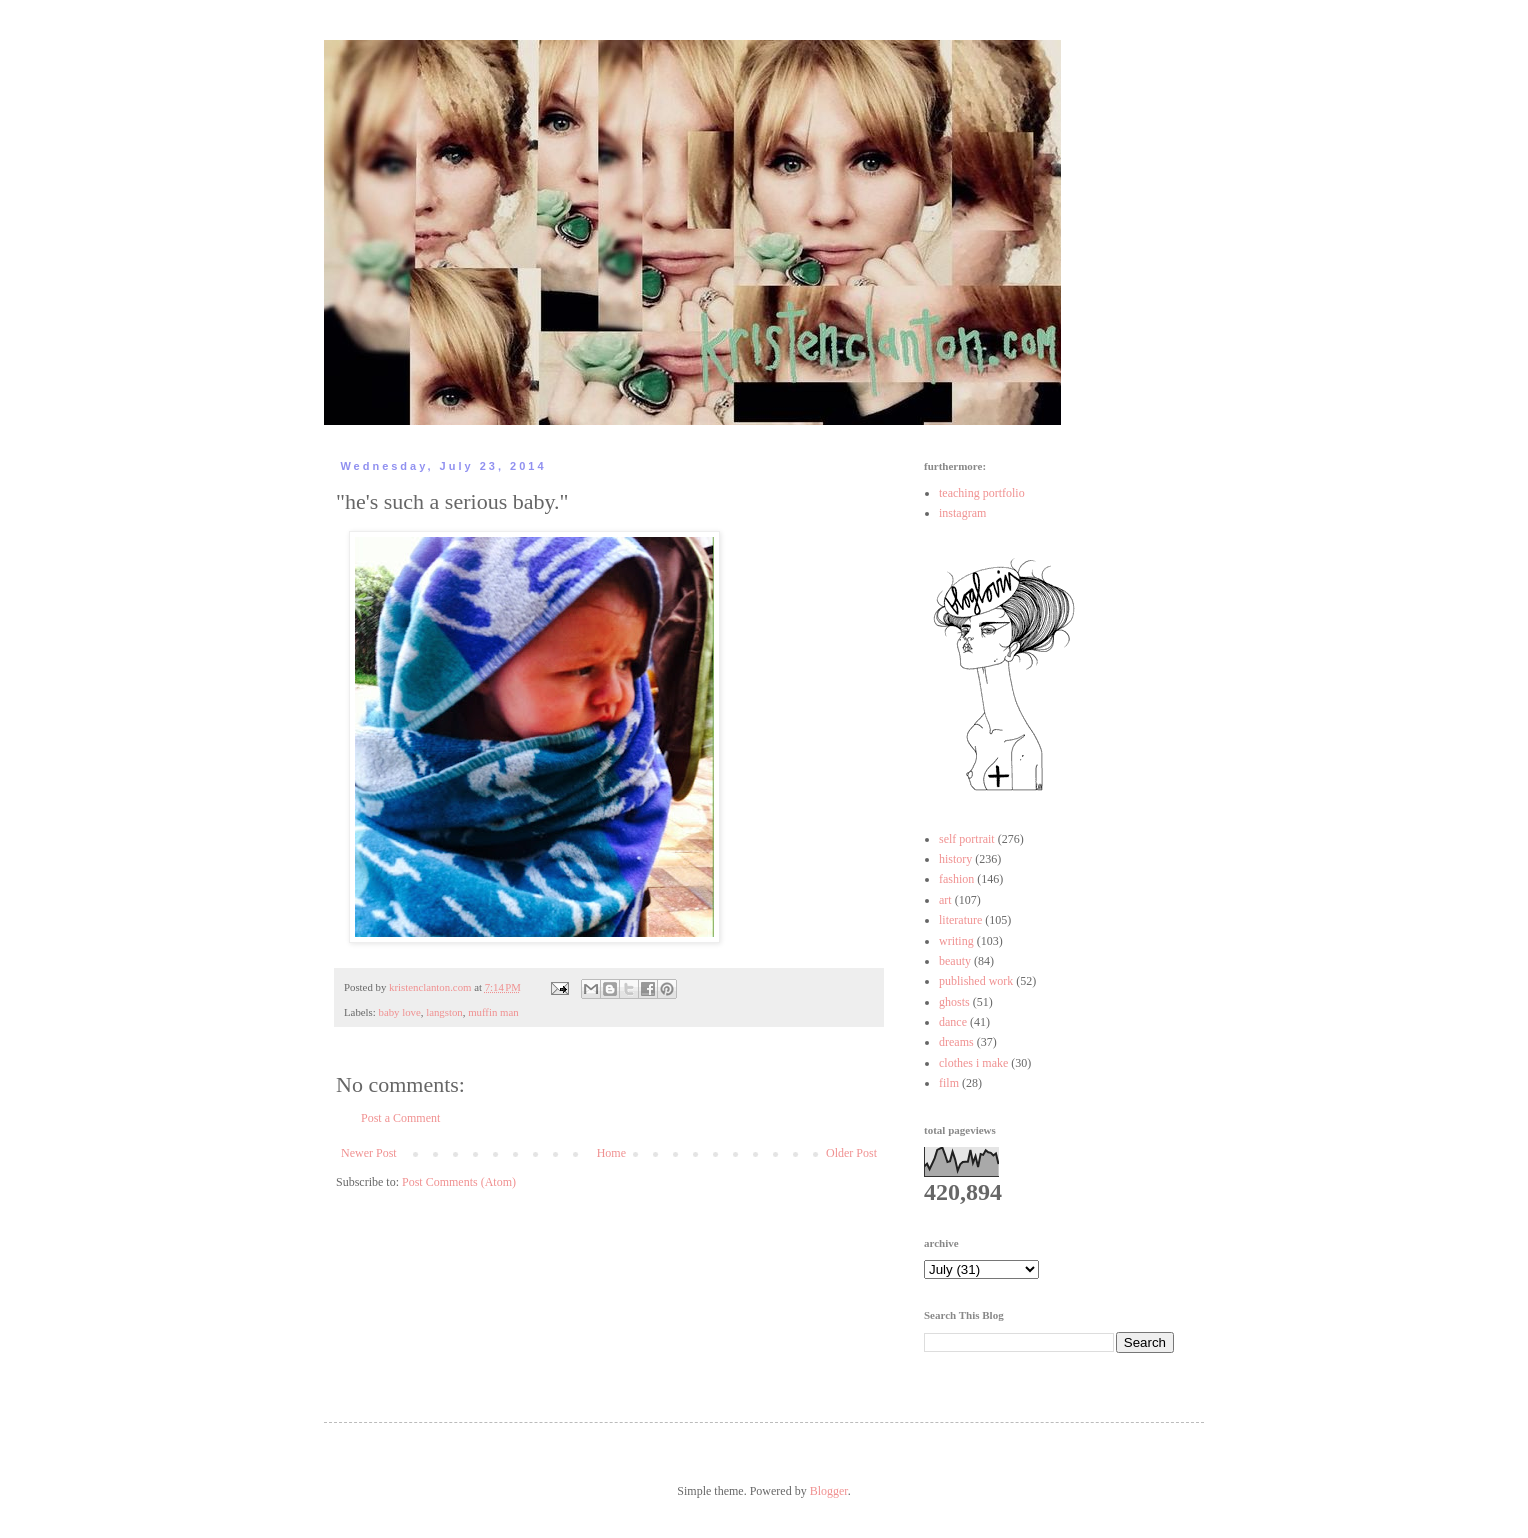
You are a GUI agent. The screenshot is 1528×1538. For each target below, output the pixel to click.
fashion (956, 879)
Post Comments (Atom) (459, 1182)
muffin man (493, 1012)
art (945, 900)
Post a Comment (400, 1118)
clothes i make (973, 1063)
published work (976, 981)
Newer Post (369, 1153)
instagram (962, 513)
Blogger (829, 1491)
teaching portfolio (982, 493)
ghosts (954, 1002)
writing (956, 941)
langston (444, 1012)
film (949, 1083)
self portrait (967, 839)
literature (960, 920)
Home (611, 1153)
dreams (956, 1042)
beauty (955, 961)
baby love (399, 1012)
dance (953, 1022)
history (955, 859)
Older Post (851, 1153)
